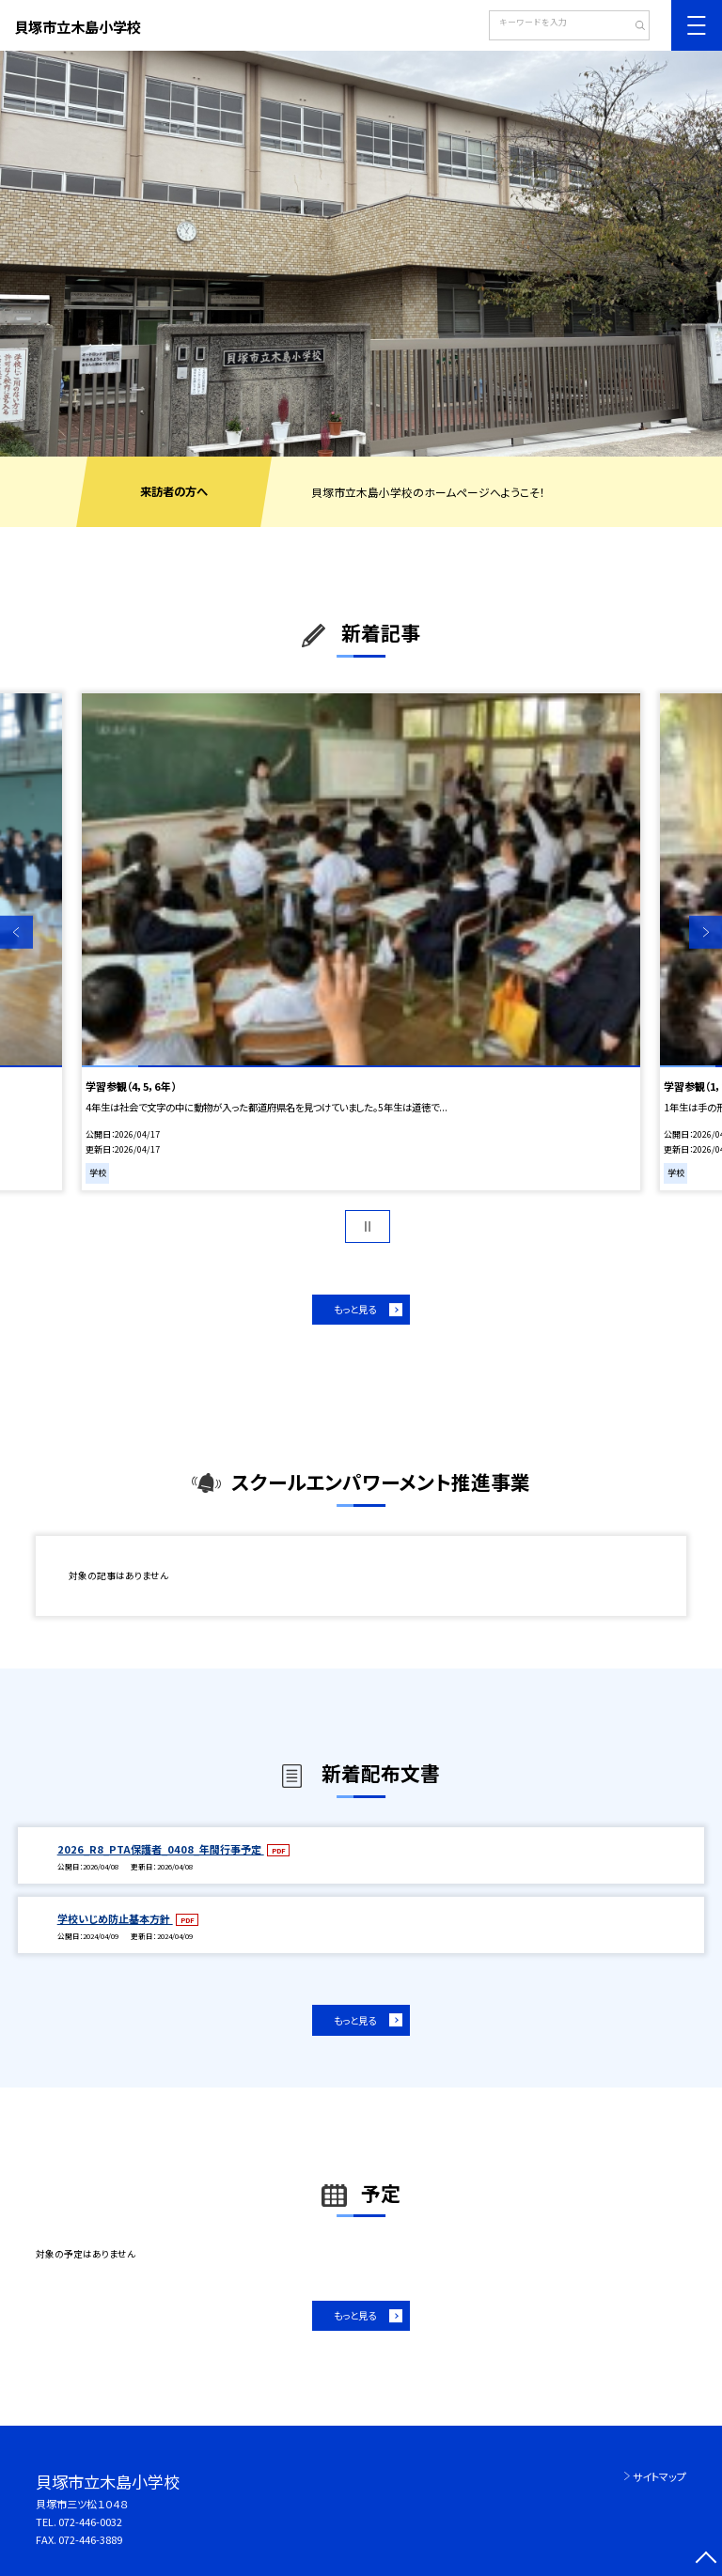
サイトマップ (659, 2476)
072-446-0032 (90, 2521)
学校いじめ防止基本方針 (115, 1918)
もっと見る (355, 1309)
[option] (361, 254)
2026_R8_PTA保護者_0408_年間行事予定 (160, 1848)
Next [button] (705, 932)
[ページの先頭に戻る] (705, 2559)
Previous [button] (16, 932)
